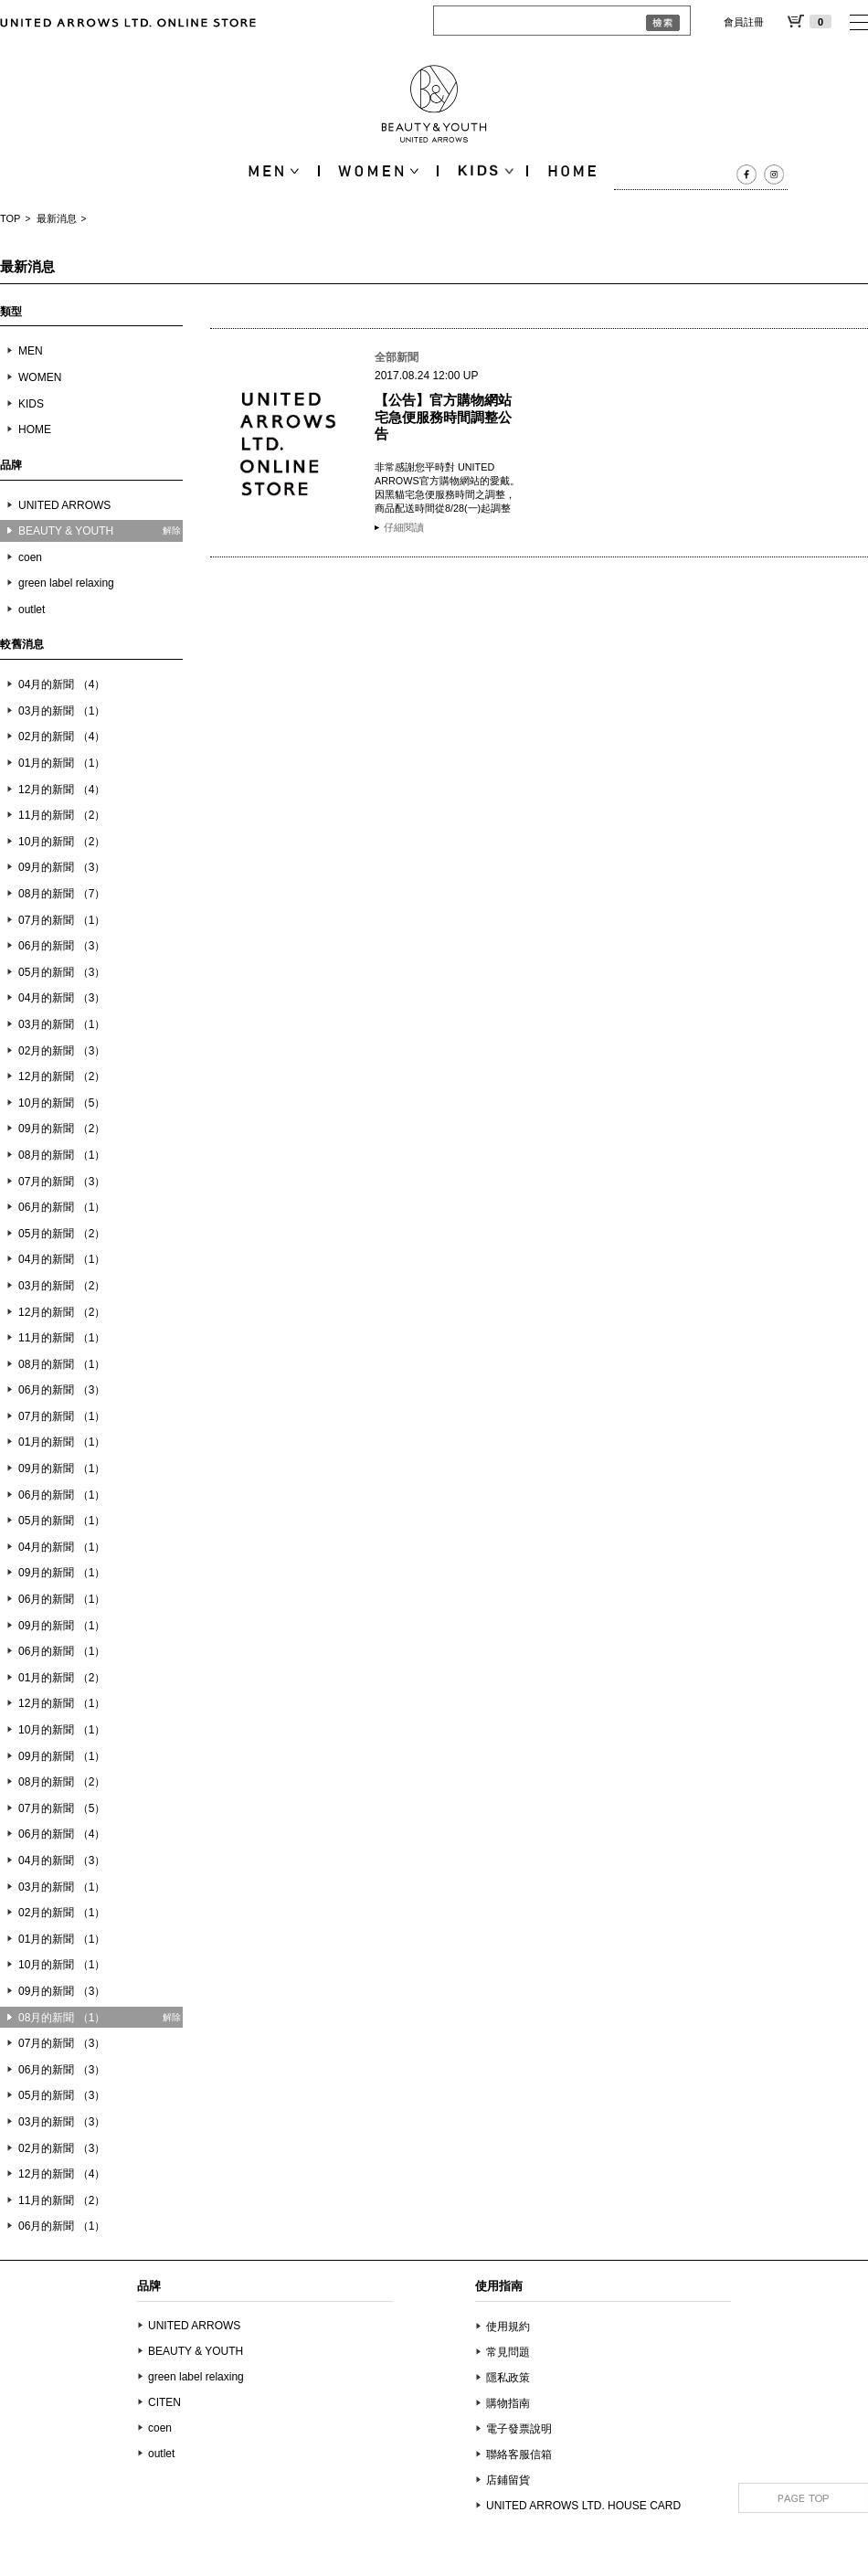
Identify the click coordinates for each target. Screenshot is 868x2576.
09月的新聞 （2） (61, 1128)
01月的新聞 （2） (61, 1677)
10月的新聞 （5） (61, 1103)
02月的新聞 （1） (61, 1912)
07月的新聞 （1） (61, 920)
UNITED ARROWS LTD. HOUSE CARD (583, 2505)
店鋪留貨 (508, 2480)
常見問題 (508, 2352)
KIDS (31, 404)
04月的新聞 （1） (61, 1259)
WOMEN (39, 377)
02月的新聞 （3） (61, 1050)
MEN (30, 351)
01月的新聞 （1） (61, 763)
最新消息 (57, 218)
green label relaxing (66, 583)
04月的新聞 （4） (61, 684)
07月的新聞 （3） (61, 1181)
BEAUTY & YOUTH (195, 2351)
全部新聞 (396, 357)
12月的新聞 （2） (61, 1076)
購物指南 (508, 2403)
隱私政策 (508, 2377)
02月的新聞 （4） (61, 736)
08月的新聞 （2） (61, 1782)
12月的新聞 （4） (61, 789)
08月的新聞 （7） (61, 893)
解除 (172, 530)
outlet (31, 609)
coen (30, 557)
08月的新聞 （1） (61, 1155)
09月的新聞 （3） (61, 867)
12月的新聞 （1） (61, 1703)
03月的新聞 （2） (61, 1285)
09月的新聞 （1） (61, 1468)
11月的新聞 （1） (61, 1337)
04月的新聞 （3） (61, 997)
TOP (10, 218)
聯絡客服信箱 (519, 2454)
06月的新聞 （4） (61, 1834)
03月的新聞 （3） (61, 2121)
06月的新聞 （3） (61, 945)
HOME (34, 429)
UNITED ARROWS (64, 505)
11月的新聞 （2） (61, 815)
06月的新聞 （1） (61, 1207)
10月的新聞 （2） (61, 841)
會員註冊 (744, 21)
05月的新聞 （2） (61, 1233)
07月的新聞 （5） (61, 1808)
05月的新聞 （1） (61, 1520)
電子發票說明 (519, 2428)
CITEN (164, 2402)
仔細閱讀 (404, 527)
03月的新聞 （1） (61, 711)
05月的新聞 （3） (61, 972)
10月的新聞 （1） (61, 1729)
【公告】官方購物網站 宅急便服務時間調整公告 (443, 416)
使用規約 (508, 2326)
